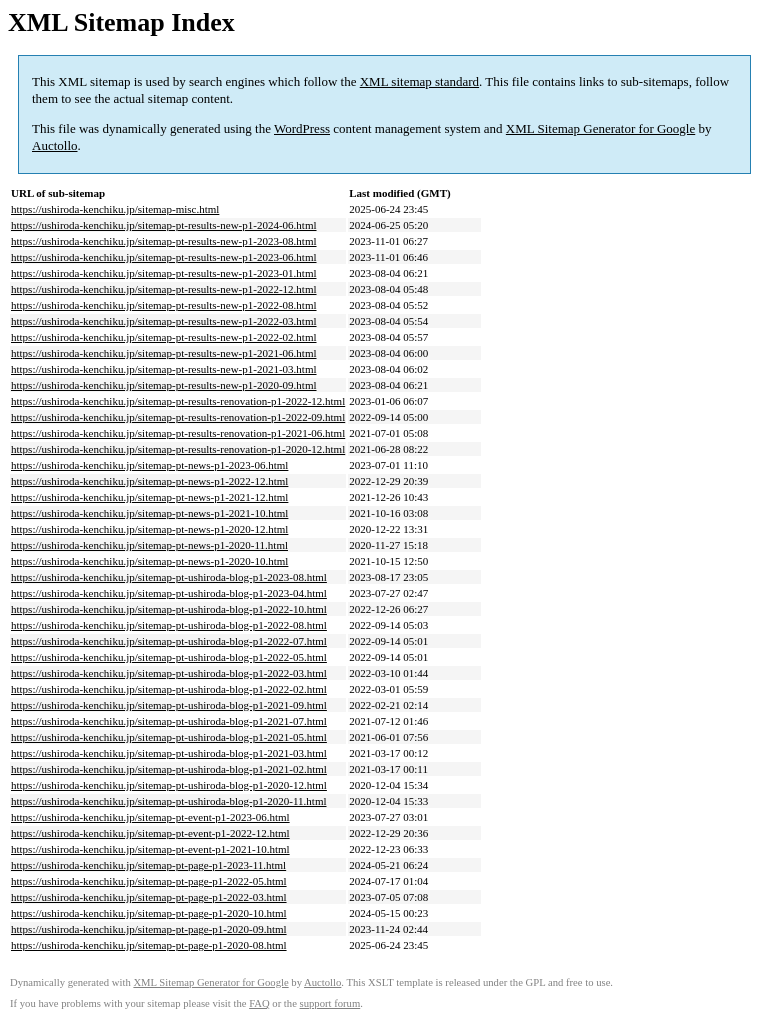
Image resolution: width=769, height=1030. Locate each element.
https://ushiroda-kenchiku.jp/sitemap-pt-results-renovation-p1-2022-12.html (178, 401)
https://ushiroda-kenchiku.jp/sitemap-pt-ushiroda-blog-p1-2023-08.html (169, 577)
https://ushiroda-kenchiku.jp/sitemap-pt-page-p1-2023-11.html (148, 865)
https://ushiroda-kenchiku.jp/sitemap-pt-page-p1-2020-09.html (149, 929)
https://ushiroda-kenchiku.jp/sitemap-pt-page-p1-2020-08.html (149, 945)
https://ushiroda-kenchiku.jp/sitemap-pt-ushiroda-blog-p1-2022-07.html (169, 641)
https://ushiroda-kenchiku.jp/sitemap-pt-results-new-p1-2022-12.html (164, 289)
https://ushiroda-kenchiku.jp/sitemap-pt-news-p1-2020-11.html (149, 545)
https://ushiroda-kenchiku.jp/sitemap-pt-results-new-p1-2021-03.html (164, 369)
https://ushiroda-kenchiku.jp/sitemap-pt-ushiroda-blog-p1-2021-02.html (169, 769)
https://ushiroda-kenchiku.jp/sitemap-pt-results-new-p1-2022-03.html (164, 321)
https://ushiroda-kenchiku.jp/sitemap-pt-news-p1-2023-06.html (149, 465)
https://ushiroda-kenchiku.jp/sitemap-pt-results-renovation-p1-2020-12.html (178, 449)
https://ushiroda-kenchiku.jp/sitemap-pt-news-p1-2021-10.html (149, 513)
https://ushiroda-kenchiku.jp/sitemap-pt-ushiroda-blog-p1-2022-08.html (169, 625)
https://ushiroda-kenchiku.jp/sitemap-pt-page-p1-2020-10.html (149, 913)
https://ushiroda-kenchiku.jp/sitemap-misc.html (115, 209)
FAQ (259, 1003)
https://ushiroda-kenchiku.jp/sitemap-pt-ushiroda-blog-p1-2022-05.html (169, 657)
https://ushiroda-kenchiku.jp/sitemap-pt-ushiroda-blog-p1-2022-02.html (169, 689)
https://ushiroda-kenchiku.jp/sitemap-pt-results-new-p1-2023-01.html (164, 273)
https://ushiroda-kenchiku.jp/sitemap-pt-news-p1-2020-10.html (149, 561)
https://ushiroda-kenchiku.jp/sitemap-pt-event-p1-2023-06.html (150, 817)
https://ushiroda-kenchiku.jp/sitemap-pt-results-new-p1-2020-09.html (164, 385)
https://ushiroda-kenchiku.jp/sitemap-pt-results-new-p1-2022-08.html (164, 305)
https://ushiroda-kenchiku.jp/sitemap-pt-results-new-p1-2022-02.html (164, 337)
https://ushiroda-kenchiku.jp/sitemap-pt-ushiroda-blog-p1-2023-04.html (169, 593)
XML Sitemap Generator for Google (600, 128)
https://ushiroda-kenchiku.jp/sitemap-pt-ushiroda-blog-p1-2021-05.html (169, 737)
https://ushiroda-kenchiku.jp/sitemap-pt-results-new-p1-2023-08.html (164, 241)
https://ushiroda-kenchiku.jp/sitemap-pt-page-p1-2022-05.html (149, 881)
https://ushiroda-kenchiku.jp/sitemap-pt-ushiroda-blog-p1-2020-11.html (169, 801)
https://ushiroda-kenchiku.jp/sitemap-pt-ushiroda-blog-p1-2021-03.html (169, 753)
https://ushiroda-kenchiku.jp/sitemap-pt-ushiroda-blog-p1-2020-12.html (169, 785)
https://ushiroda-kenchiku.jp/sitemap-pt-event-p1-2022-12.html (150, 833)
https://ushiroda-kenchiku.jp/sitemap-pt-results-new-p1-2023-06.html (164, 257)
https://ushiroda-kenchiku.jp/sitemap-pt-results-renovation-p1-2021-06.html (178, 433)
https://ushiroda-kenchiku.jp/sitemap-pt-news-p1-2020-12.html (149, 529)
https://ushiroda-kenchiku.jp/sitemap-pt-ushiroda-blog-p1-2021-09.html (169, 705)
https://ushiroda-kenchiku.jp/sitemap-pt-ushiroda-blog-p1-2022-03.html (169, 673)
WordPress (302, 128)
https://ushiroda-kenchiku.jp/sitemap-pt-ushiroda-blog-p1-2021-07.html (169, 721)
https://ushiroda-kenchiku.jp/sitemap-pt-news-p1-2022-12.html (149, 481)
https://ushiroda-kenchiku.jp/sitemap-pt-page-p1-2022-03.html (149, 897)
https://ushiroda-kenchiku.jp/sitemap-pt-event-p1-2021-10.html (150, 849)
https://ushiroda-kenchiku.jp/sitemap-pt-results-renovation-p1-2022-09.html (178, 417)
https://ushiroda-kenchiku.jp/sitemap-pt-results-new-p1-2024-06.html (164, 225)
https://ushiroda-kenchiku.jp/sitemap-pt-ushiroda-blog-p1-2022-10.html (169, 609)
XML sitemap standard (419, 81)
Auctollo (55, 145)
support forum (330, 1003)
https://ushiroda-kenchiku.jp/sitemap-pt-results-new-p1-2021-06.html (164, 353)
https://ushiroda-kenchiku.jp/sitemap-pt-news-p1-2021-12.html (149, 497)
